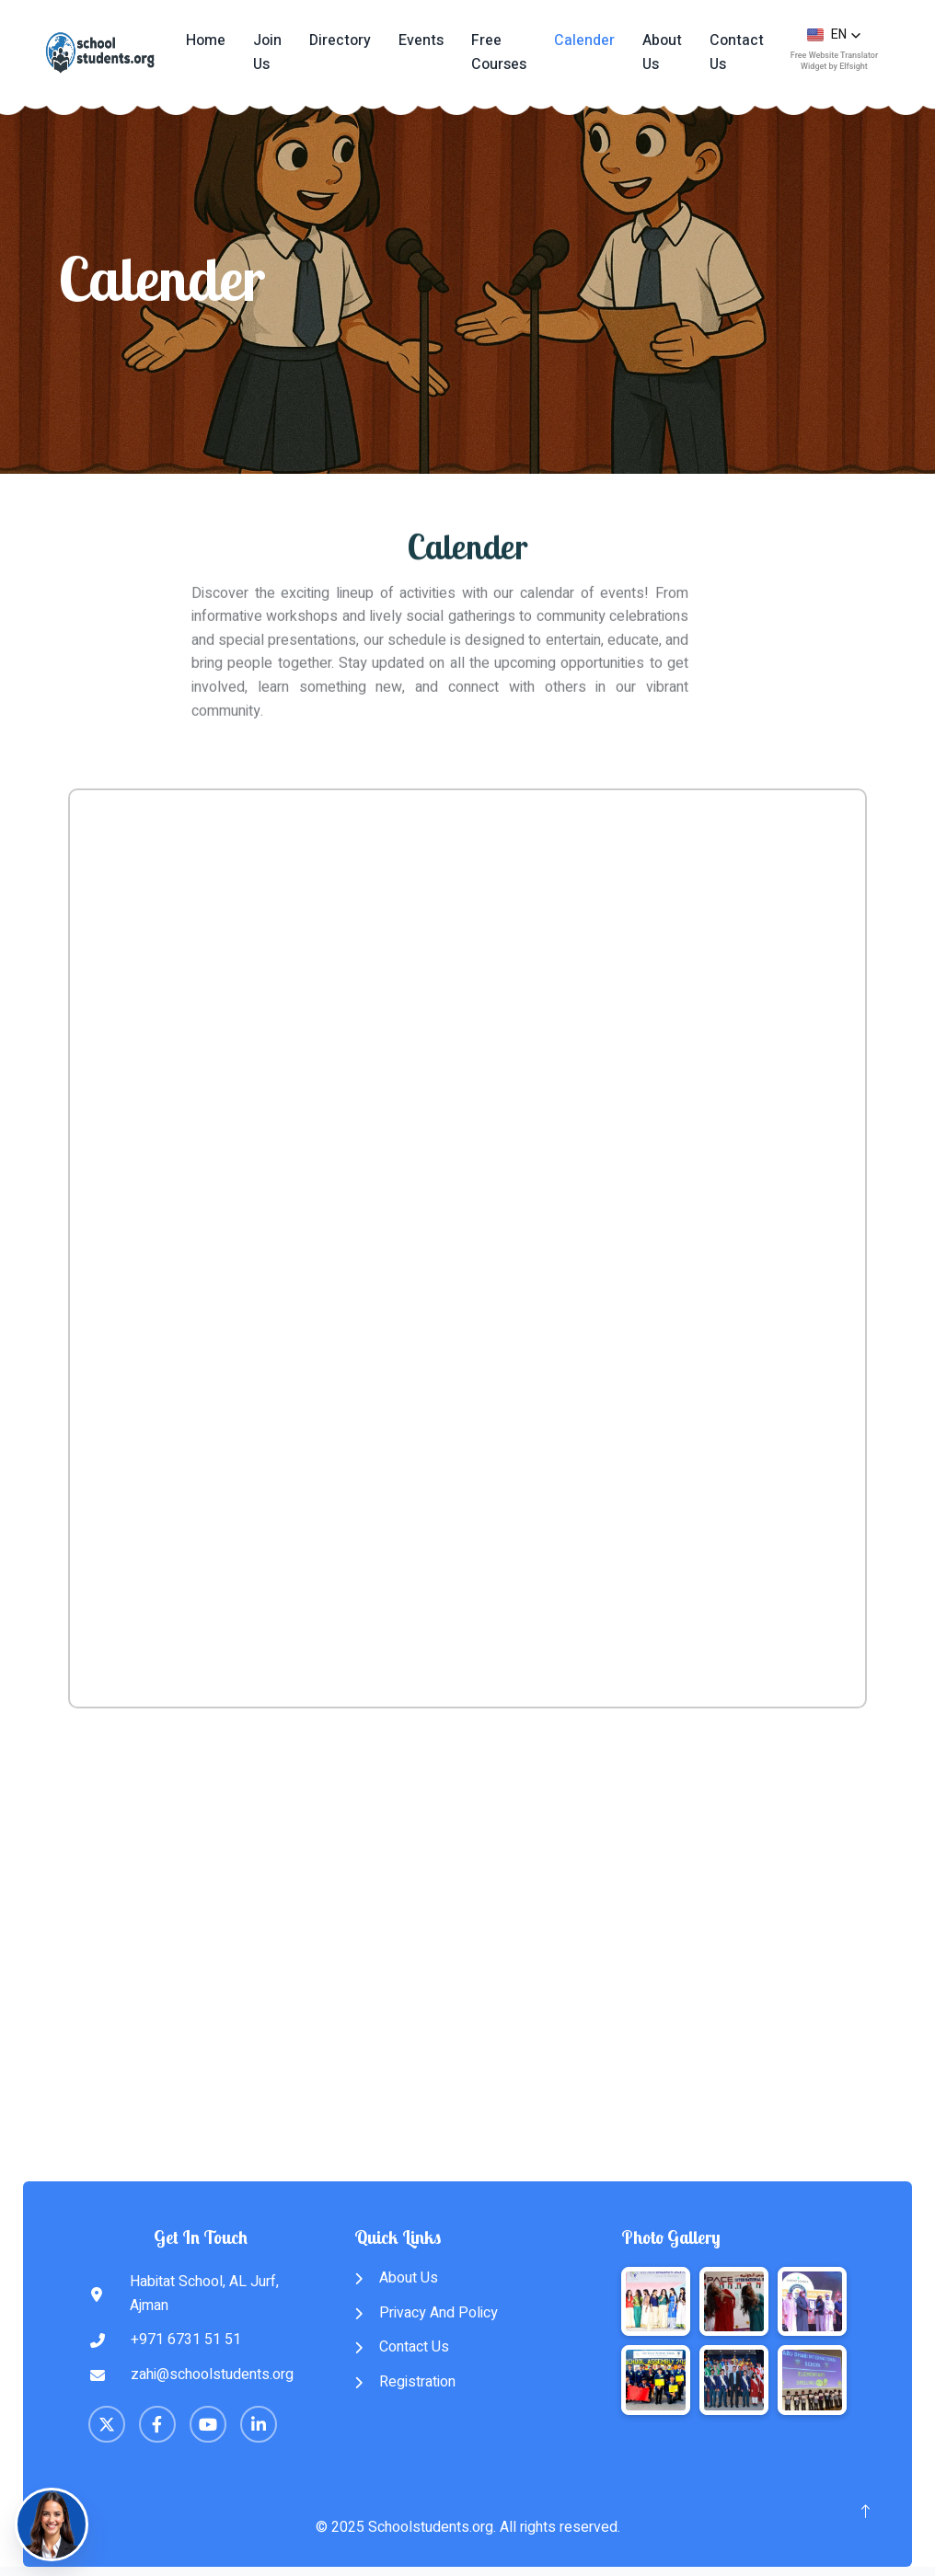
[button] (834, 35)
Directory (340, 40)
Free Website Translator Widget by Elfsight (834, 60)
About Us (662, 52)
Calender (584, 40)
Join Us (267, 52)
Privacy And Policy (426, 2313)
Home (205, 40)
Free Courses (498, 52)
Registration (405, 2382)
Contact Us (737, 52)
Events (421, 40)
